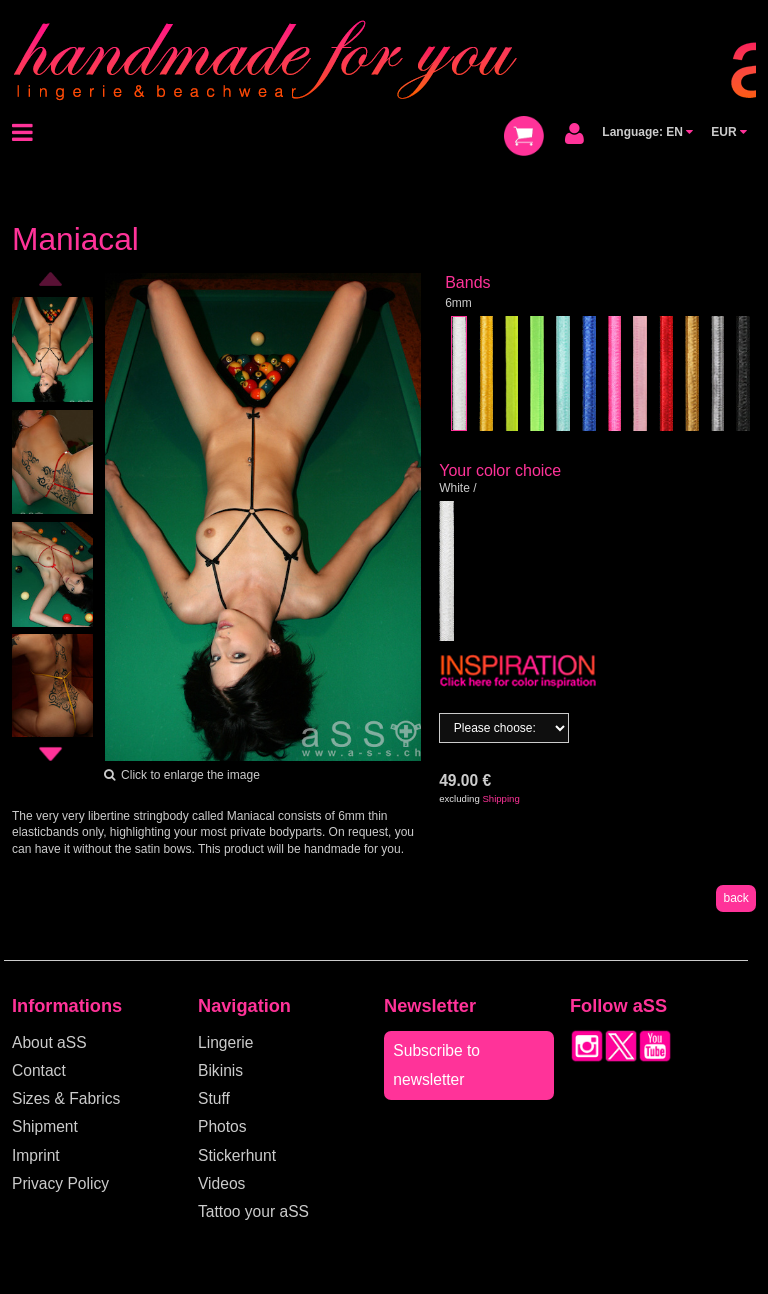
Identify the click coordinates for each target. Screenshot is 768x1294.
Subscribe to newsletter (436, 1064)
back (735, 898)
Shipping (500, 798)
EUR (729, 132)
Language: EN (647, 132)
